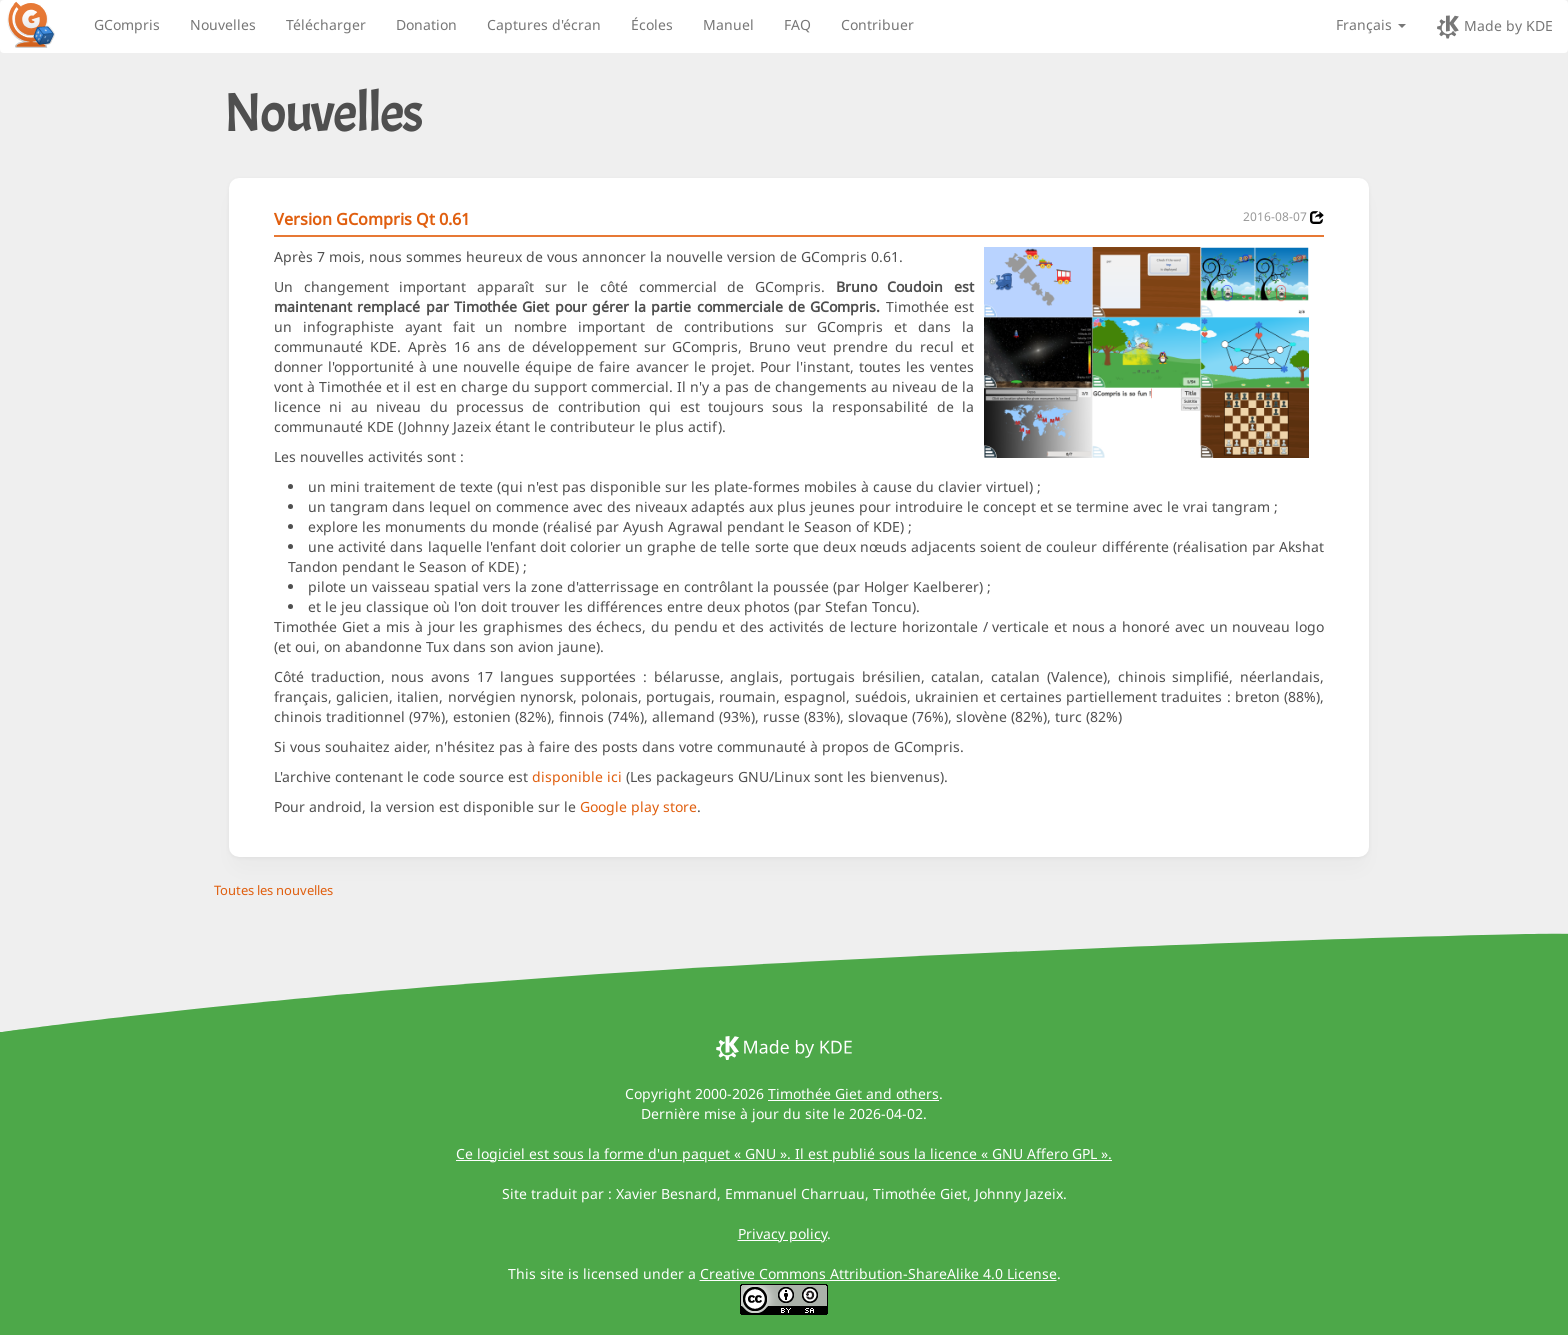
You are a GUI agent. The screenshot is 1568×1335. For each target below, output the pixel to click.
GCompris (127, 24)
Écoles (652, 24)
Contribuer (877, 24)
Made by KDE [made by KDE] (1494, 27)
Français (1371, 24)
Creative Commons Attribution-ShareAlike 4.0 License (878, 1273)
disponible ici (577, 776)
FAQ (797, 24)
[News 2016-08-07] (1317, 217)
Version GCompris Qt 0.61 (372, 219)
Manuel (728, 24)
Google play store (638, 806)
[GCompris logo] (43, 24)
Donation (426, 24)
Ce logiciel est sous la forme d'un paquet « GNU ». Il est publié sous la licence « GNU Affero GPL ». (784, 1153)
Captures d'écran (544, 24)
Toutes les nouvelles (273, 890)
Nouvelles (223, 24)
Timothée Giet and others (853, 1093)
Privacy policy (782, 1233)
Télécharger (326, 24)
